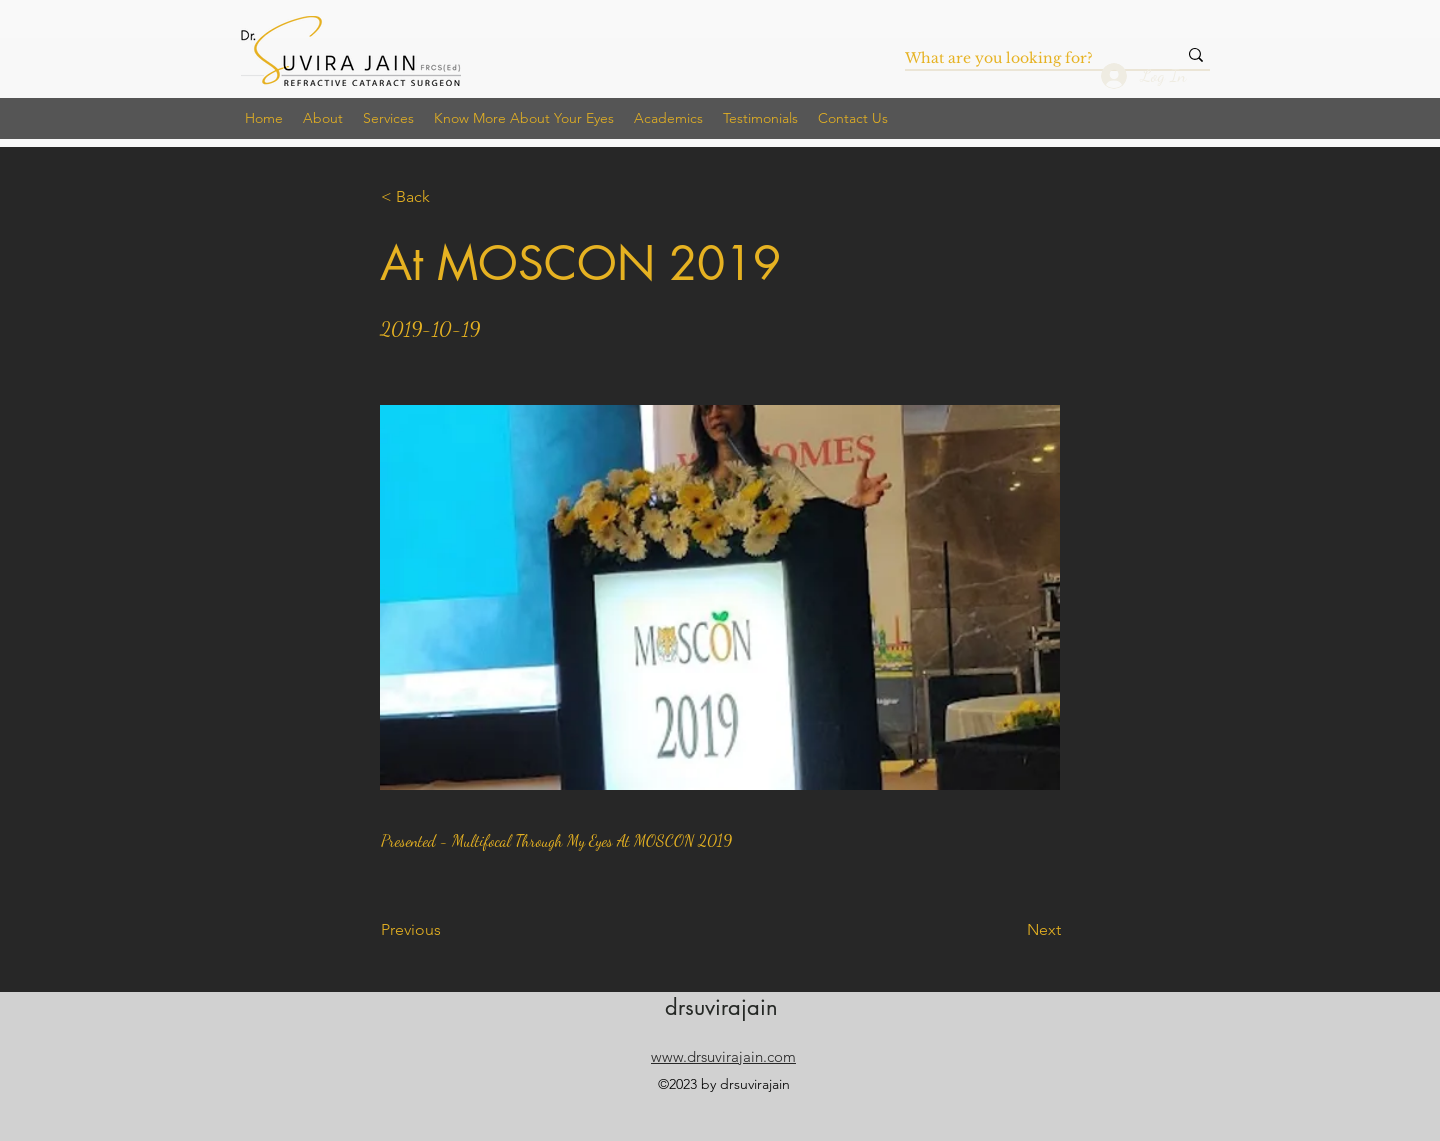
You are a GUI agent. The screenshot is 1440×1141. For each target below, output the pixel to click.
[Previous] (447, 930)
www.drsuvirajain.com (723, 1056)
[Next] (1011, 930)
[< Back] (447, 197)
